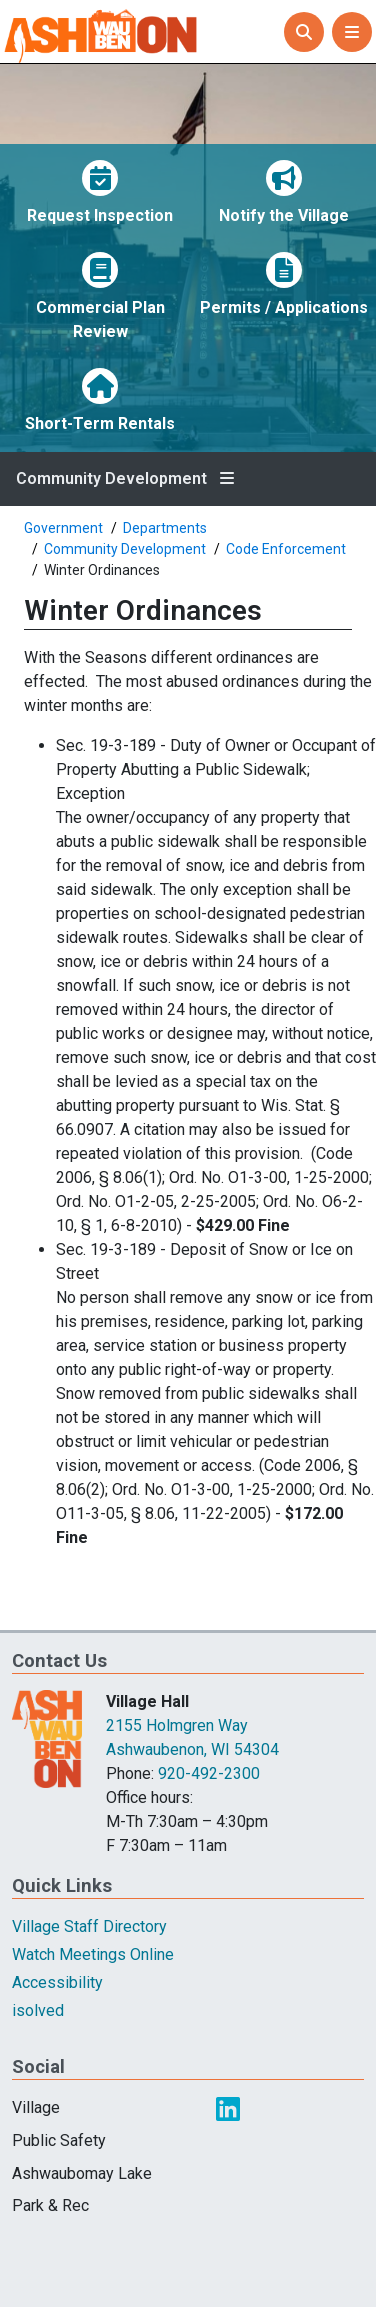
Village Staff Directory (89, 1926)
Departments (165, 528)
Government (63, 528)
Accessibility (57, 1982)
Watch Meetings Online (93, 1954)
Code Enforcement (286, 549)
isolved (38, 2010)
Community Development (111, 479)
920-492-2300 (209, 1773)
